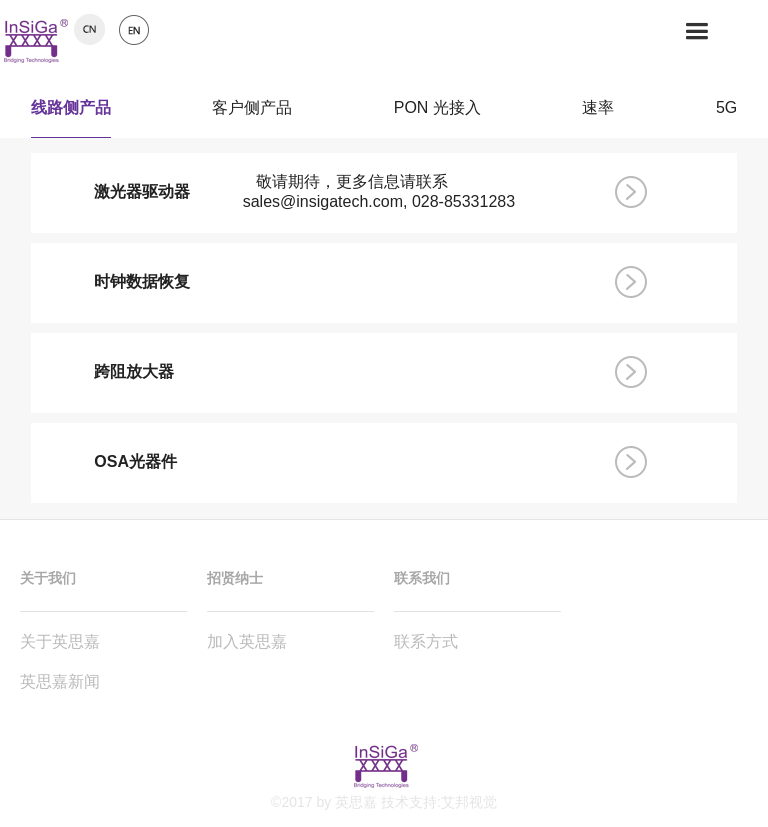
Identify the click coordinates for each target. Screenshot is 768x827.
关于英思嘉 (60, 641)
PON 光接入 (437, 112)
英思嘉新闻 (60, 681)
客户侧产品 (252, 112)
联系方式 (426, 641)
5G (726, 112)
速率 (598, 112)
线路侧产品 (71, 112)
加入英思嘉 (247, 641)
